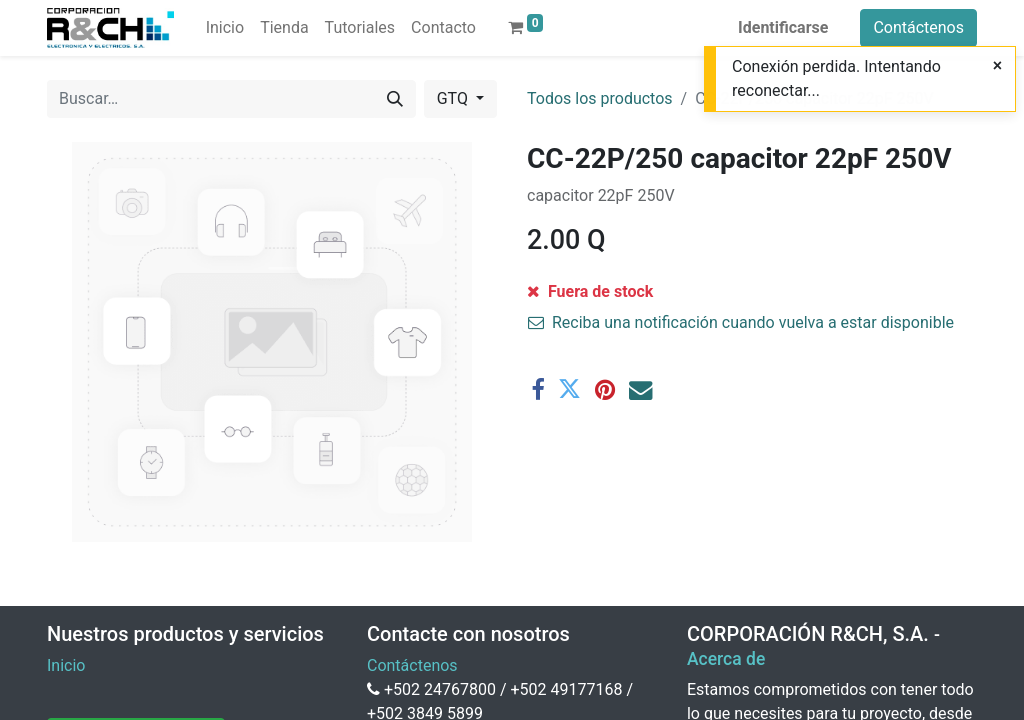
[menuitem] (225, 28)
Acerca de (726, 659)
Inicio (66, 665)
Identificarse (783, 27)
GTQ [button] (454, 98)
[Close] (997, 66)
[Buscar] (395, 99)
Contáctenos (918, 27)
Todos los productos (600, 98)
